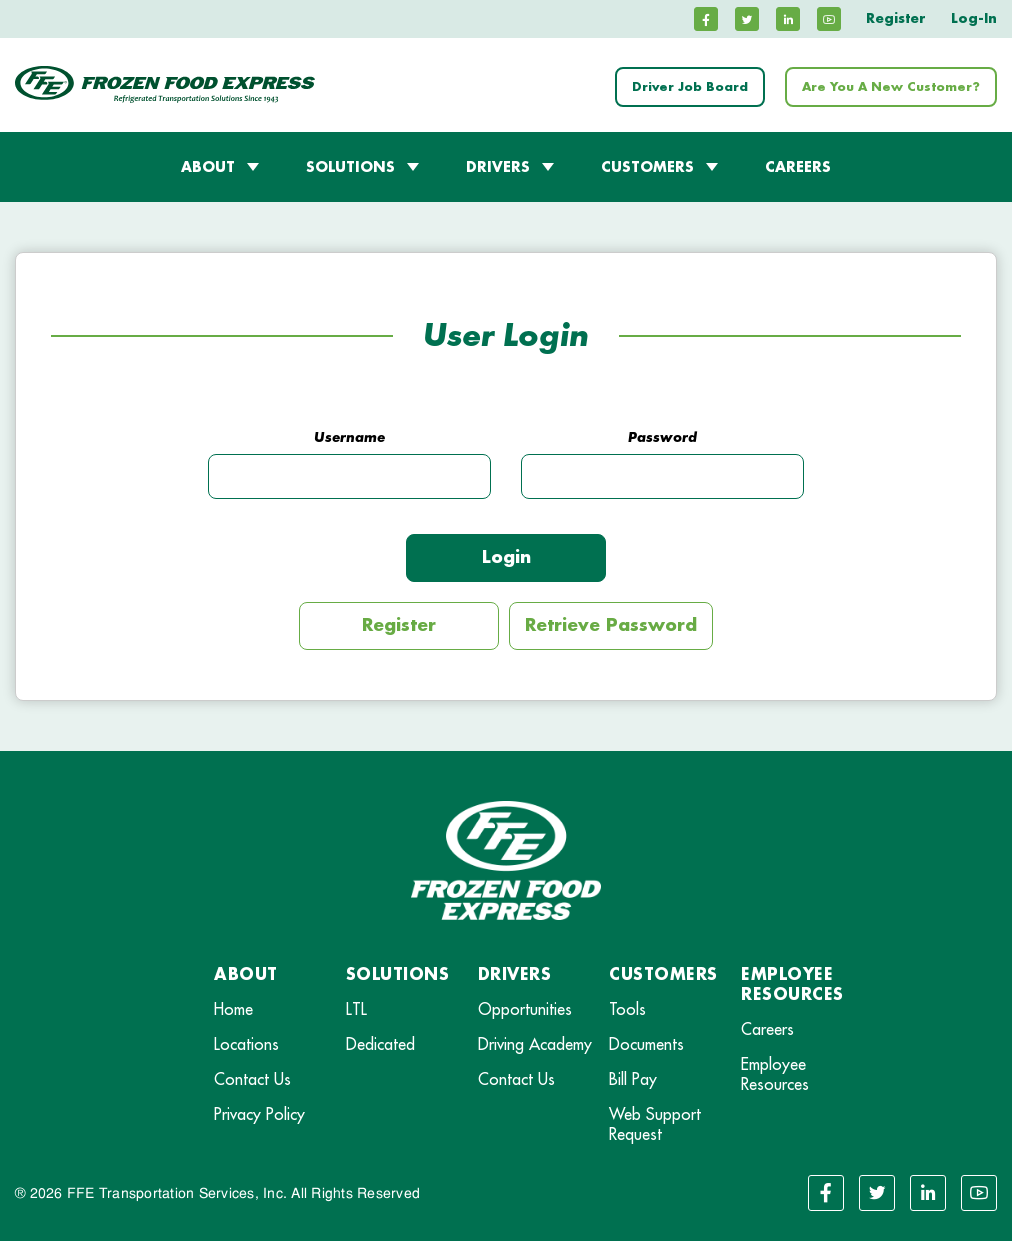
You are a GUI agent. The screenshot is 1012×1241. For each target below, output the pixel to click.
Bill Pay (633, 1080)
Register (896, 18)
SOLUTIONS (350, 167)
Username (349, 437)
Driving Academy (535, 1045)
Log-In (974, 18)
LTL (356, 1010)
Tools (627, 1010)
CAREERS (798, 167)
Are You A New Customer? (891, 87)
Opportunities (525, 1010)
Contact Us (252, 1080)
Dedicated (380, 1045)
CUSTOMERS (647, 167)
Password (662, 437)
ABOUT (208, 167)
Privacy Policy (259, 1115)
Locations (246, 1045)
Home (233, 1010)
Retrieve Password (611, 625)
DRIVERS (498, 167)
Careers (767, 1030)
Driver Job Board (690, 87)
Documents (646, 1045)
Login (506, 557)
